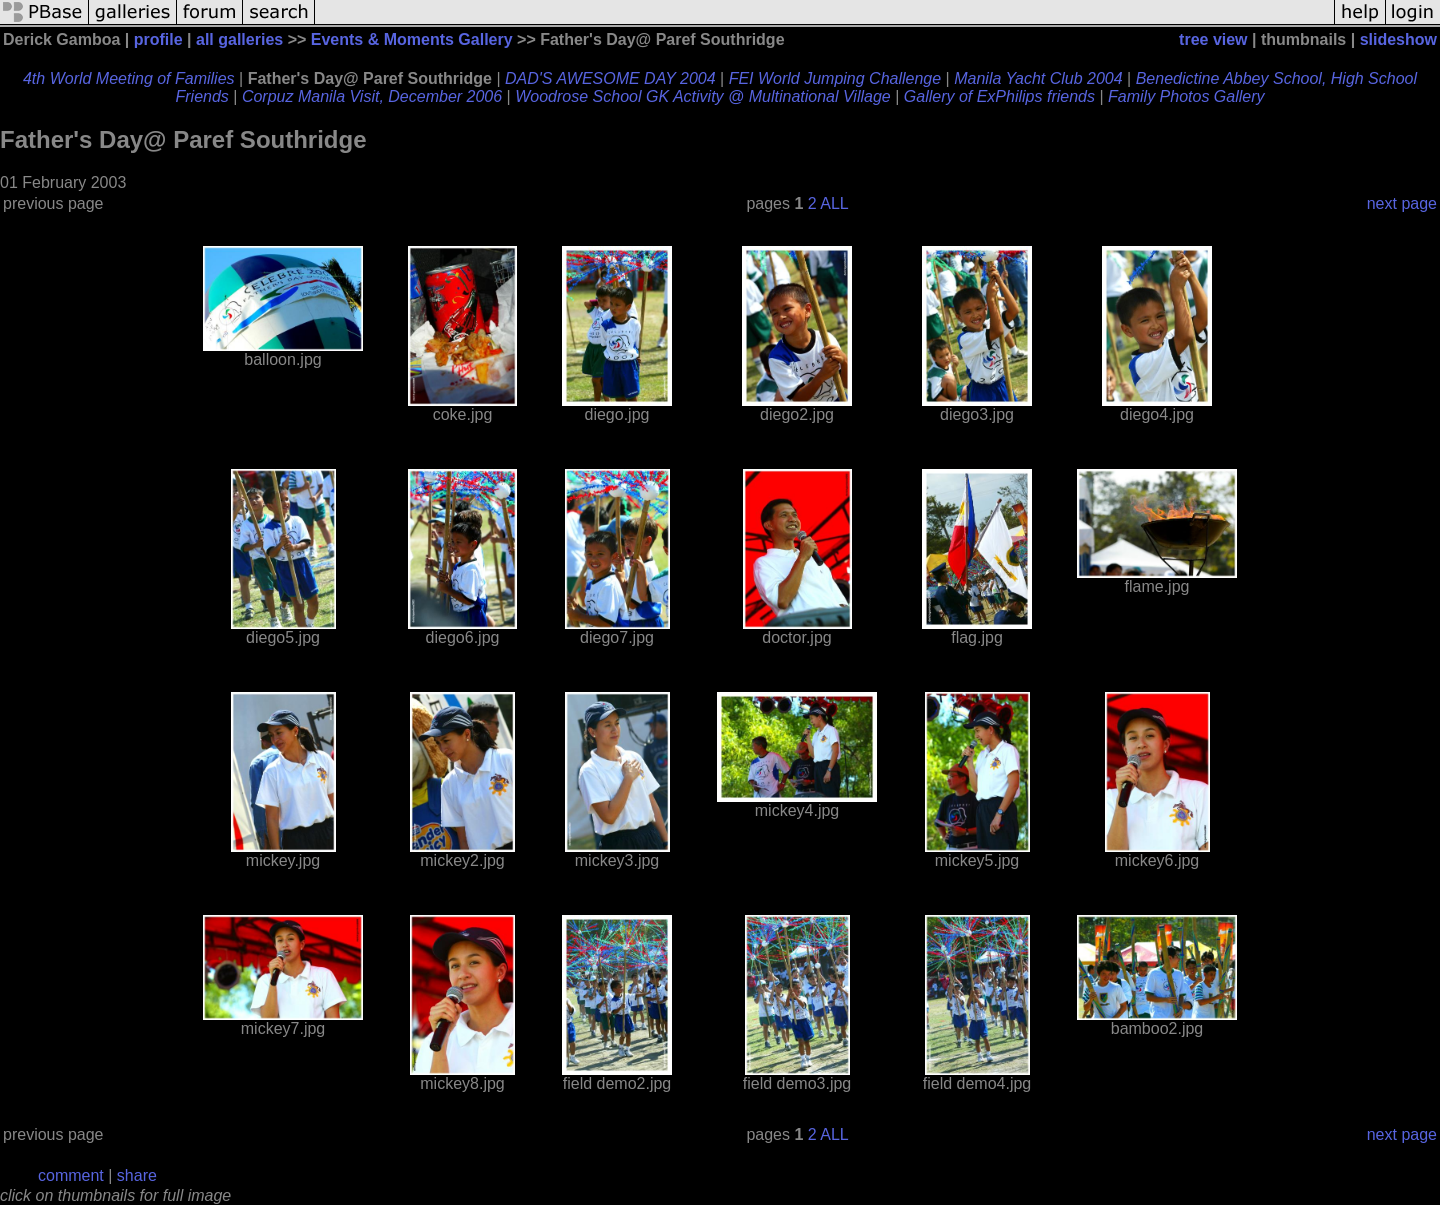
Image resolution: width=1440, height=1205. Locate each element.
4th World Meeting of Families (129, 78)
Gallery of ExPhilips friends (999, 96)
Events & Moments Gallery (412, 39)
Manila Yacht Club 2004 (1038, 78)
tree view (1213, 39)
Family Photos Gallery (1186, 96)
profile (158, 39)
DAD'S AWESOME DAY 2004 (610, 78)
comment (71, 1175)
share (137, 1175)
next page (1402, 203)
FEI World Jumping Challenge (835, 78)
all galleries (239, 39)
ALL (834, 203)
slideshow (1398, 39)
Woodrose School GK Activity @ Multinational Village (703, 96)
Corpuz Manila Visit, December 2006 (372, 96)
